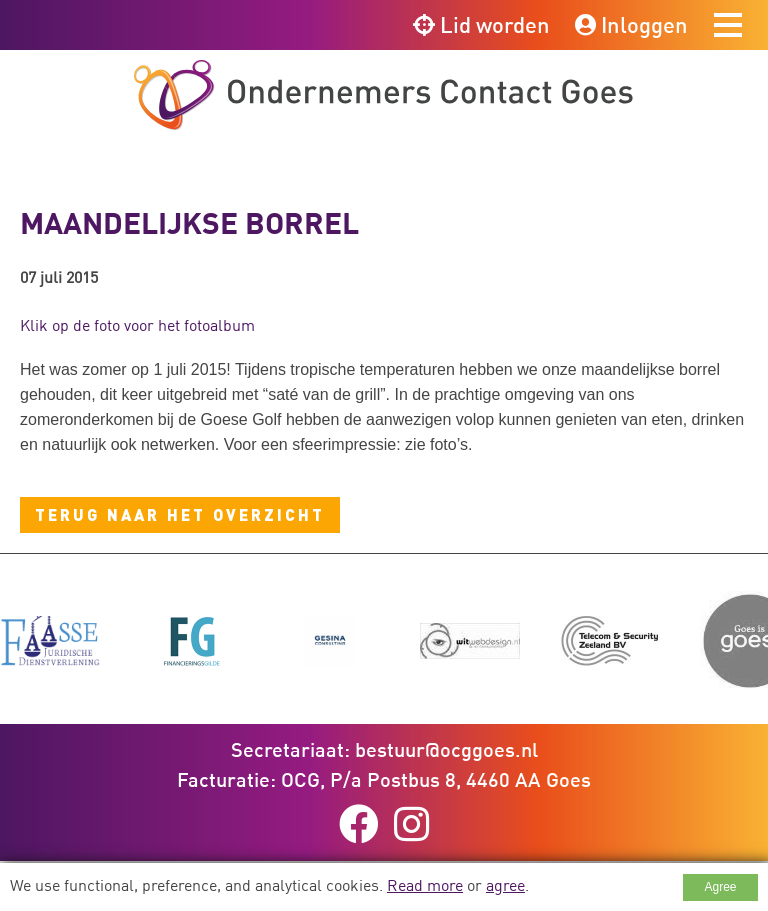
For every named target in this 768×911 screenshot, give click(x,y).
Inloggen (631, 24)
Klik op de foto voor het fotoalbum (137, 325)
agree (505, 885)
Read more (425, 885)
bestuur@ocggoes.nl (446, 749)
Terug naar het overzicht (180, 514)
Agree (720, 887)
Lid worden (481, 24)
